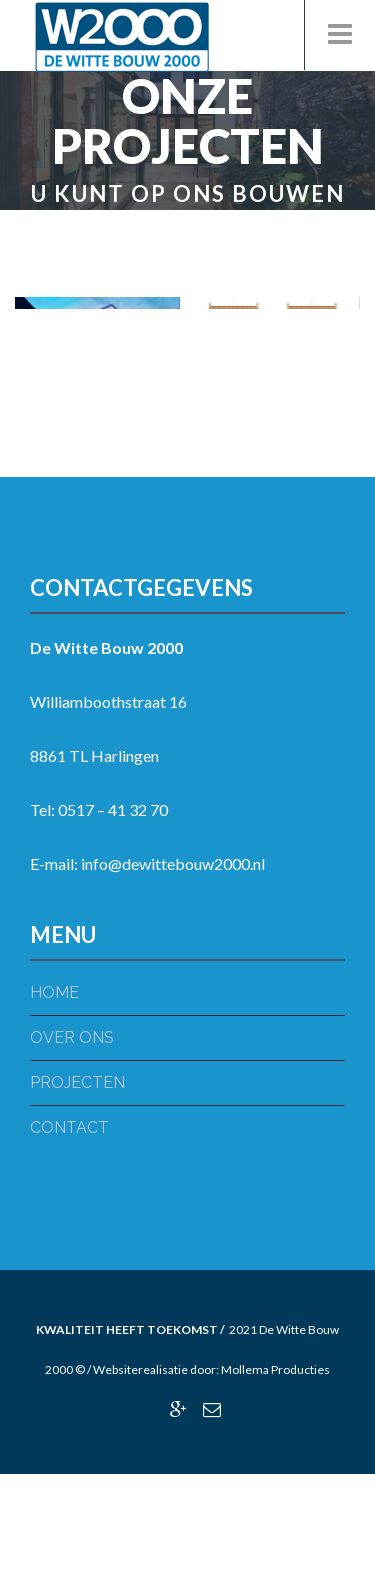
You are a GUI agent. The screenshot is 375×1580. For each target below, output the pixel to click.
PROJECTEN (77, 1082)
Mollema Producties (275, 1369)
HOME (54, 992)
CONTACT (69, 1127)
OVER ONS (72, 1037)
